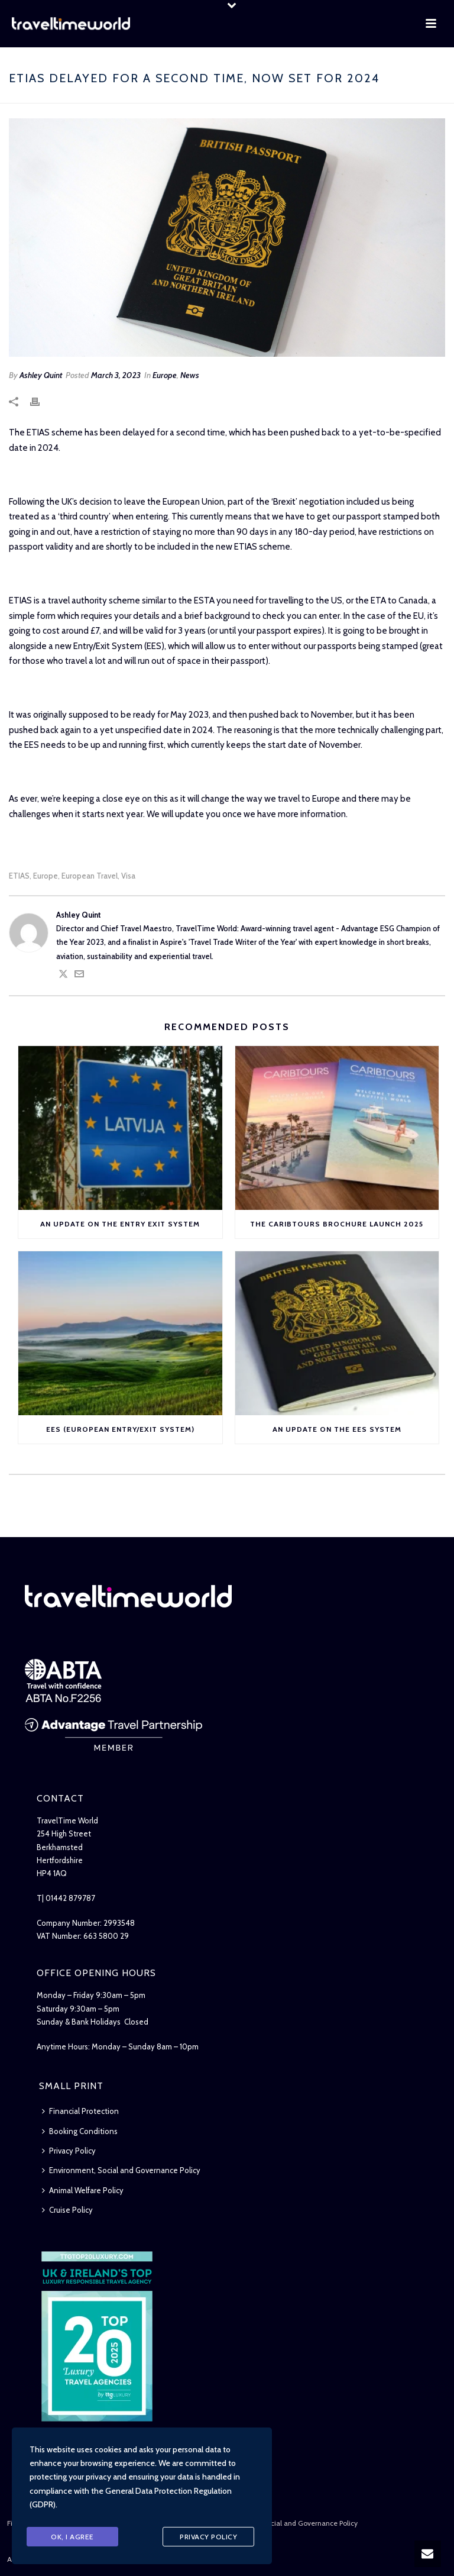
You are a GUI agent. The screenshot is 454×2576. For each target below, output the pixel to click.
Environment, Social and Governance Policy (121, 2170)
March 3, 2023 (116, 375)
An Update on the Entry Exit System (120, 1223)
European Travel (89, 876)
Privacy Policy (69, 2150)
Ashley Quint (41, 375)
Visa (128, 876)
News (189, 375)
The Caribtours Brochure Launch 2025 (336, 1223)
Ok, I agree (72, 2536)
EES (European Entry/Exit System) (120, 1429)
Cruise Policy (67, 2210)
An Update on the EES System (337, 1429)
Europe (165, 375)
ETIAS (19, 876)
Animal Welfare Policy (83, 2190)
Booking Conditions (80, 2131)
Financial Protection (80, 2111)
